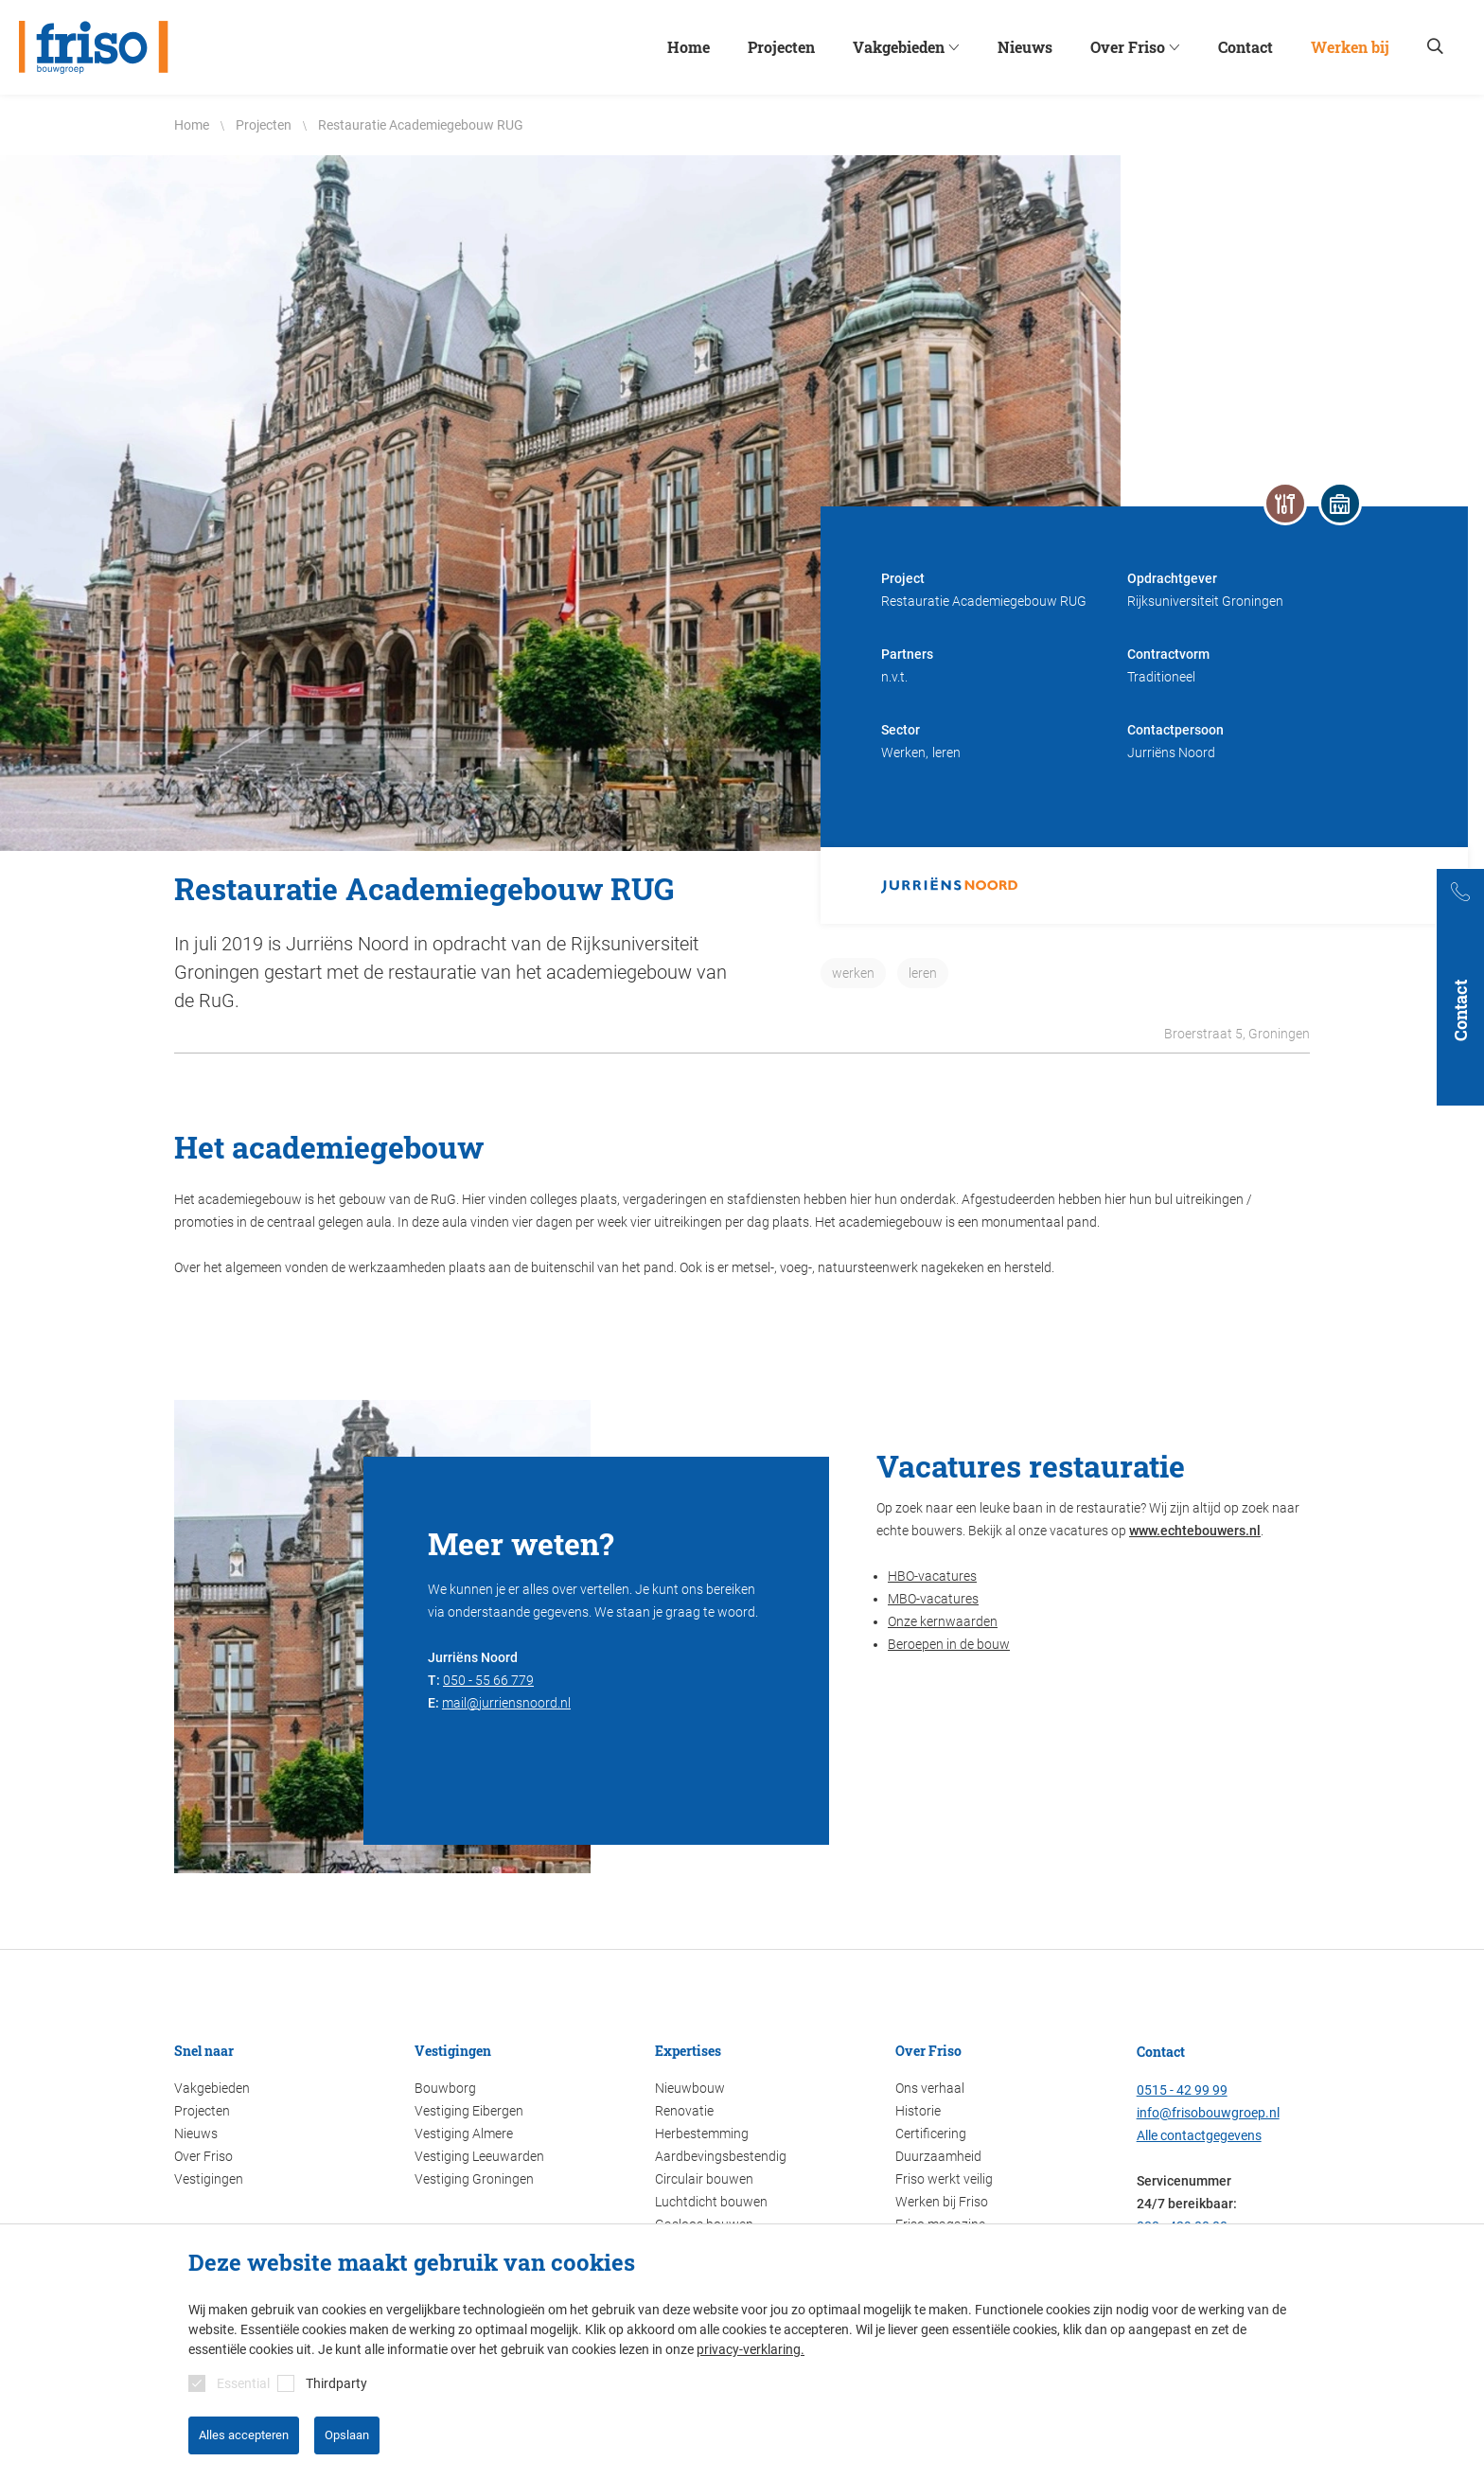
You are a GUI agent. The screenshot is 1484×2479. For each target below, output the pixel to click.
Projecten (202, 2110)
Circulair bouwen (704, 2179)
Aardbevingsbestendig (720, 2156)
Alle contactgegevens (1199, 2135)
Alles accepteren (244, 2435)
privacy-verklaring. (750, 2349)
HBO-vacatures (932, 1576)
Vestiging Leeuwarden (479, 2156)
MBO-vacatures (933, 1598)
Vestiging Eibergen (469, 2110)
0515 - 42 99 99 (1182, 2090)
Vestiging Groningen (474, 2179)
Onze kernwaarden (943, 1621)
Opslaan (347, 2435)
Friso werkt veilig (944, 2179)
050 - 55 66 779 (488, 1680)
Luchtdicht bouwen (711, 2201)
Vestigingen (208, 2179)
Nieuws (196, 2133)
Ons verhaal (929, 2088)
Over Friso (203, 2156)
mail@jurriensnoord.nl (506, 1702)
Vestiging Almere (464, 2133)
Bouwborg (445, 2088)
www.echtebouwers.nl (1195, 1530)
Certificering (930, 2133)
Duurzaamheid (938, 2156)
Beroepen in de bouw (949, 1644)
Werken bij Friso (941, 2201)
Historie (918, 2110)
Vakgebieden (212, 2088)
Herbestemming (702, 2133)
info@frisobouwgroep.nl (1208, 2112)
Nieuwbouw (690, 2088)
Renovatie (684, 2110)
